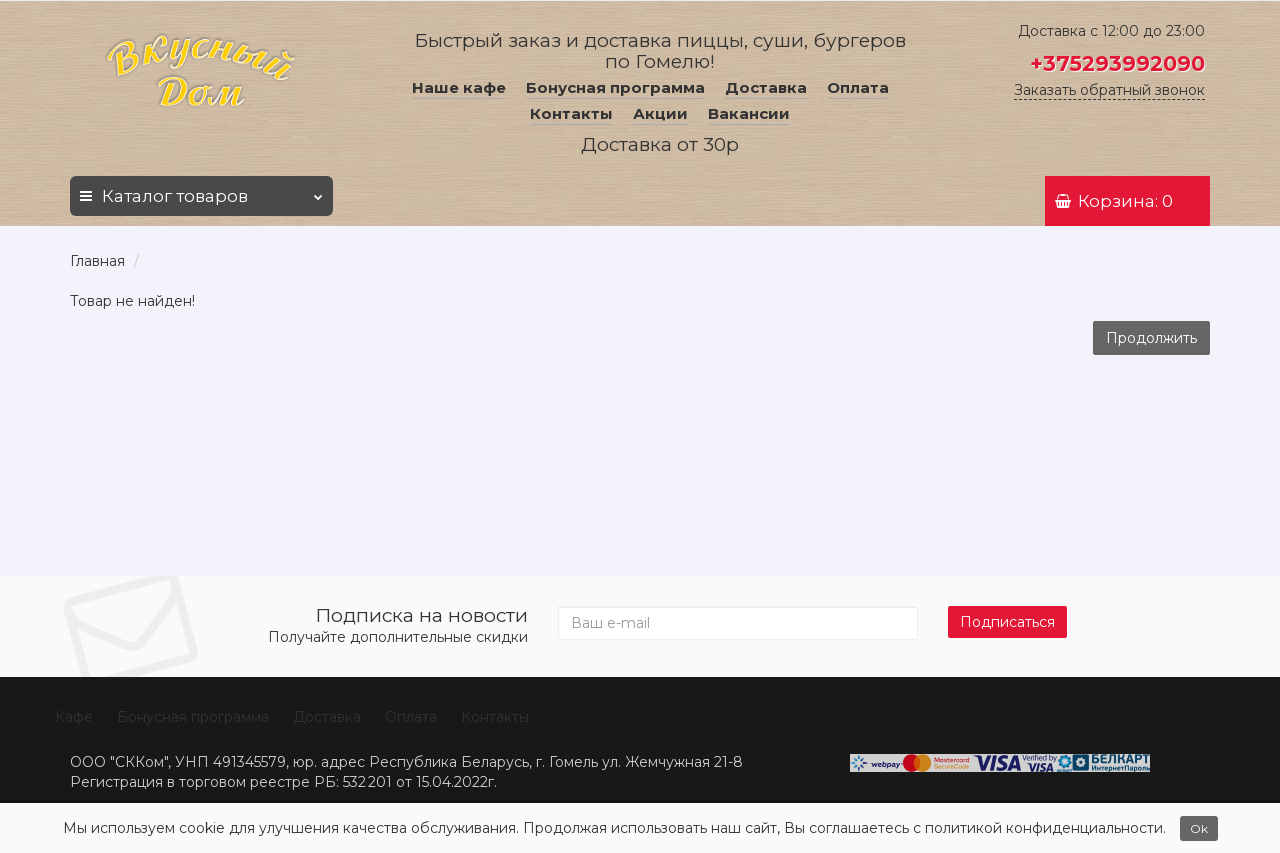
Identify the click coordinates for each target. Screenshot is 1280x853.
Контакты (571, 113)
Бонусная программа (615, 87)
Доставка (766, 87)
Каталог (201, 191)
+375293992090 (1117, 63)
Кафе (74, 717)
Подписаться (1007, 622)
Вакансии (749, 113)
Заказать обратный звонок (1109, 90)
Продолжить (1151, 338)
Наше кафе (459, 87)
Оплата (858, 87)
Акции (660, 113)
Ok (1199, 828)
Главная (97, 261)
